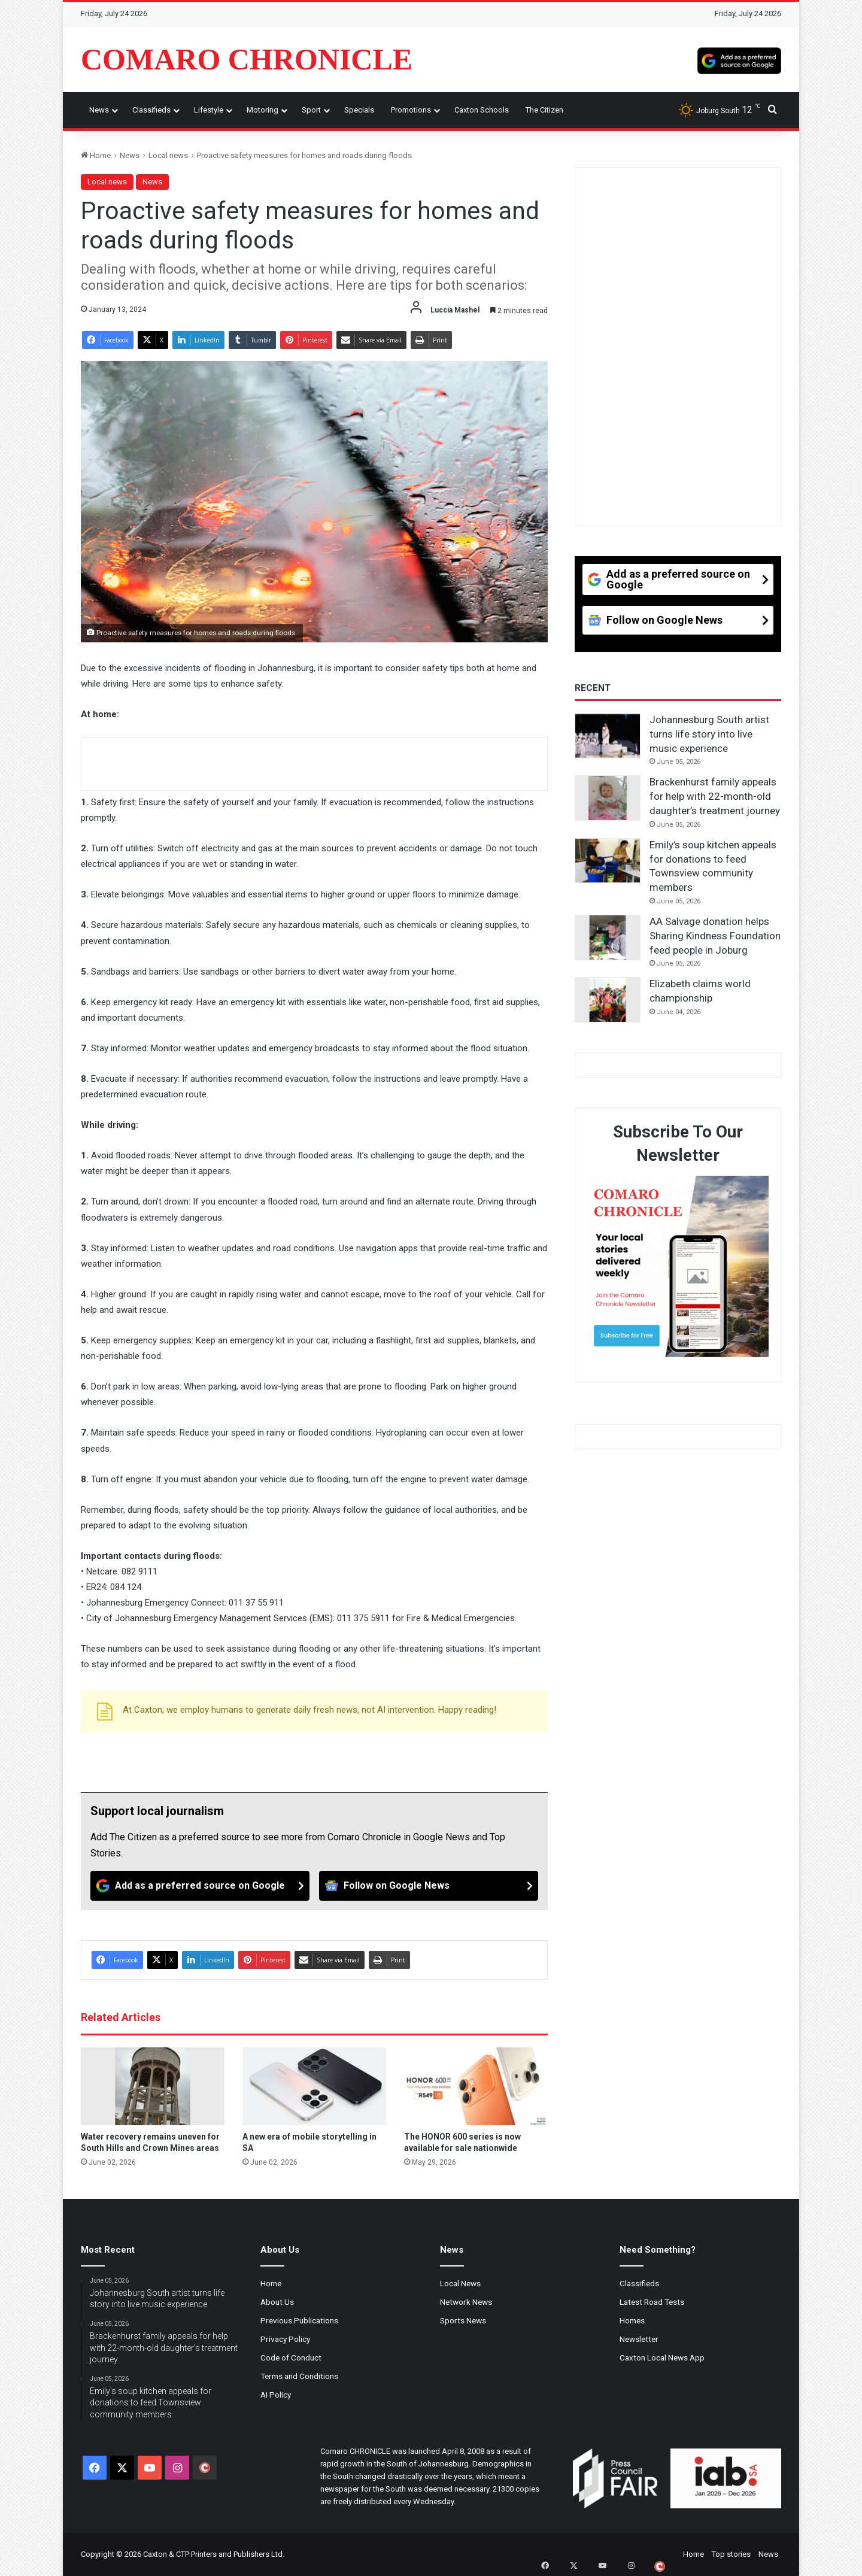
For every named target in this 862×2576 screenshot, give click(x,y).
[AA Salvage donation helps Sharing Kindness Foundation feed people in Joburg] (608, 937)
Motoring (262, 109)
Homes (632, 2320)
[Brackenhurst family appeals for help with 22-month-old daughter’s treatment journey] (608, 798)
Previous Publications (299, 2320)
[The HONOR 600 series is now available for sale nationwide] (476, 2086)
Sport (311, 109)
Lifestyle (208, 109)
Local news (168, 155)
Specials (359, 109)
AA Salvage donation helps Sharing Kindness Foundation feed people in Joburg (715, 935)
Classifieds (151, 109)
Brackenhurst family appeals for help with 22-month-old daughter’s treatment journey (714, 796)
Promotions (411, 109)
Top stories (731, 2554)
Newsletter (639, 2339)
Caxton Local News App (662, 2357)
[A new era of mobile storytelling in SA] (314, 2086)
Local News (460, 2283)
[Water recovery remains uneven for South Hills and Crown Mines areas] (152, 2086)
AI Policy (275, 2394)
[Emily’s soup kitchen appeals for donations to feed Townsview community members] (608, 861)
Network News (466, 2302)
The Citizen (544, 109)
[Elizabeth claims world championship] (608, 999)
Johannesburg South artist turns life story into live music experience (709, 734)
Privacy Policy (285, 2339)
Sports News (463, 2320)
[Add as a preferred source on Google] (739, 59)
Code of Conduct (290, 2357)
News (99, 109)
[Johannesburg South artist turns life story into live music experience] (608, 735)
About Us (277, 2302)
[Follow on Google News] (428, 1886)
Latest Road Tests (652, 2302)
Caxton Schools (481, 109)
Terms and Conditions (299, 2376)
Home (96, 155)
